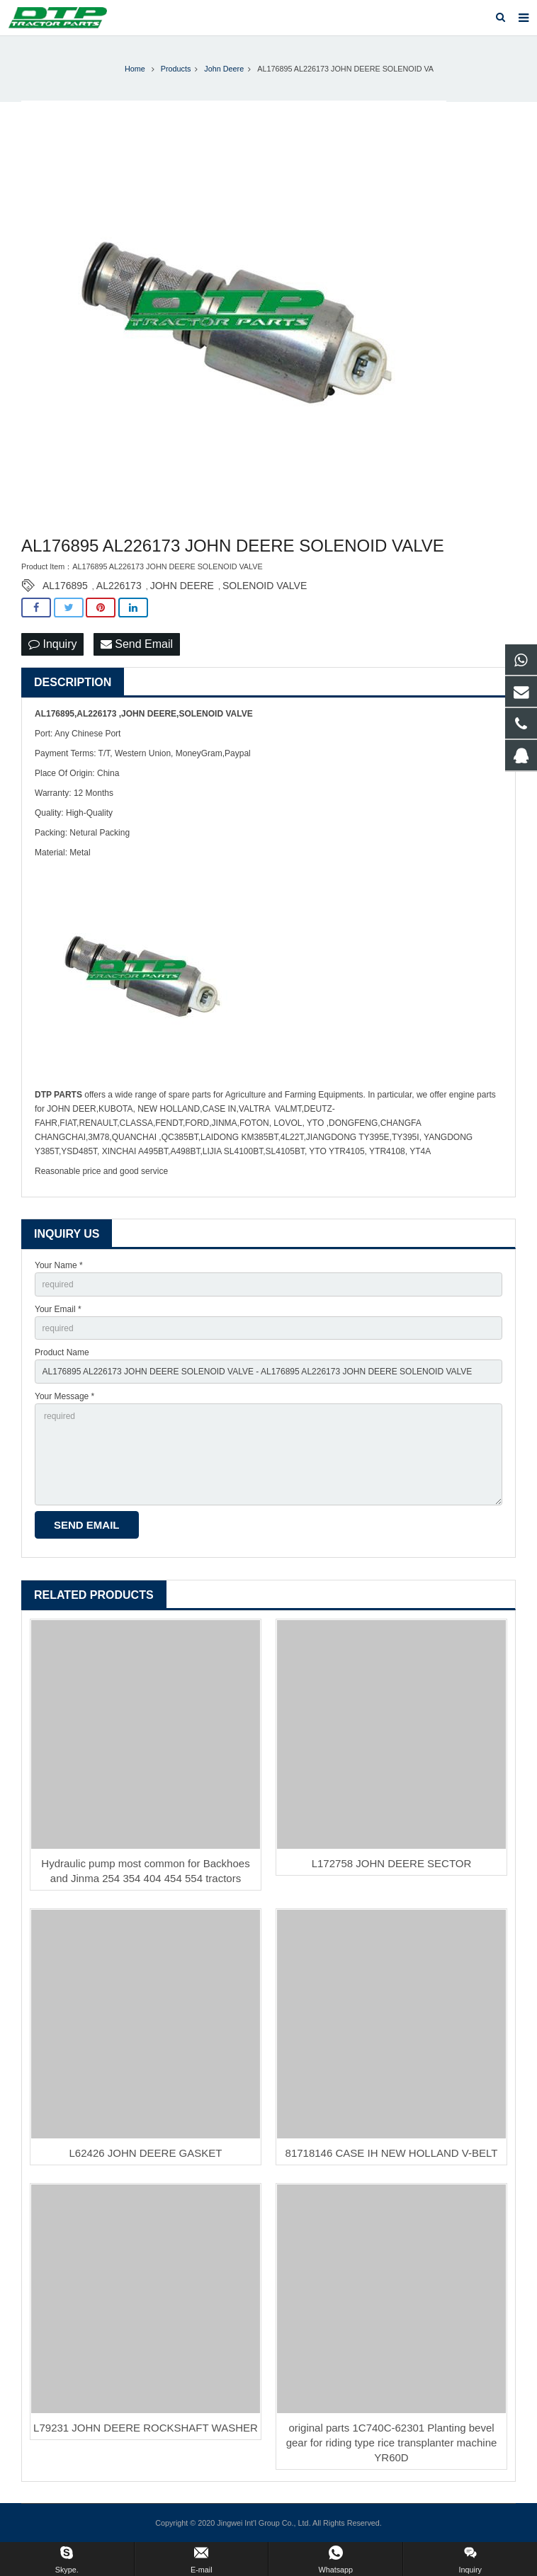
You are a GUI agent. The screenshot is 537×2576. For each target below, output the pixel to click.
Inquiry (52, 644)
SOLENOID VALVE (264, 585)
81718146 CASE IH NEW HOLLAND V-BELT (392, 2153)
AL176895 (65, 585)
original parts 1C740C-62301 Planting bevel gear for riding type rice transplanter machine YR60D (391, 2442)
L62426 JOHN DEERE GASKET (145, 2153)
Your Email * (58, 1309)
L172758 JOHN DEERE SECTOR (392, 1863)
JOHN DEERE (182, 585)
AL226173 (119, 585)
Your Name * (59, 1265)
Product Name (62, 1352)
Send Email (137, 644)
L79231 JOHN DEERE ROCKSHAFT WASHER (145, 2428)
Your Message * (64, 1396)
